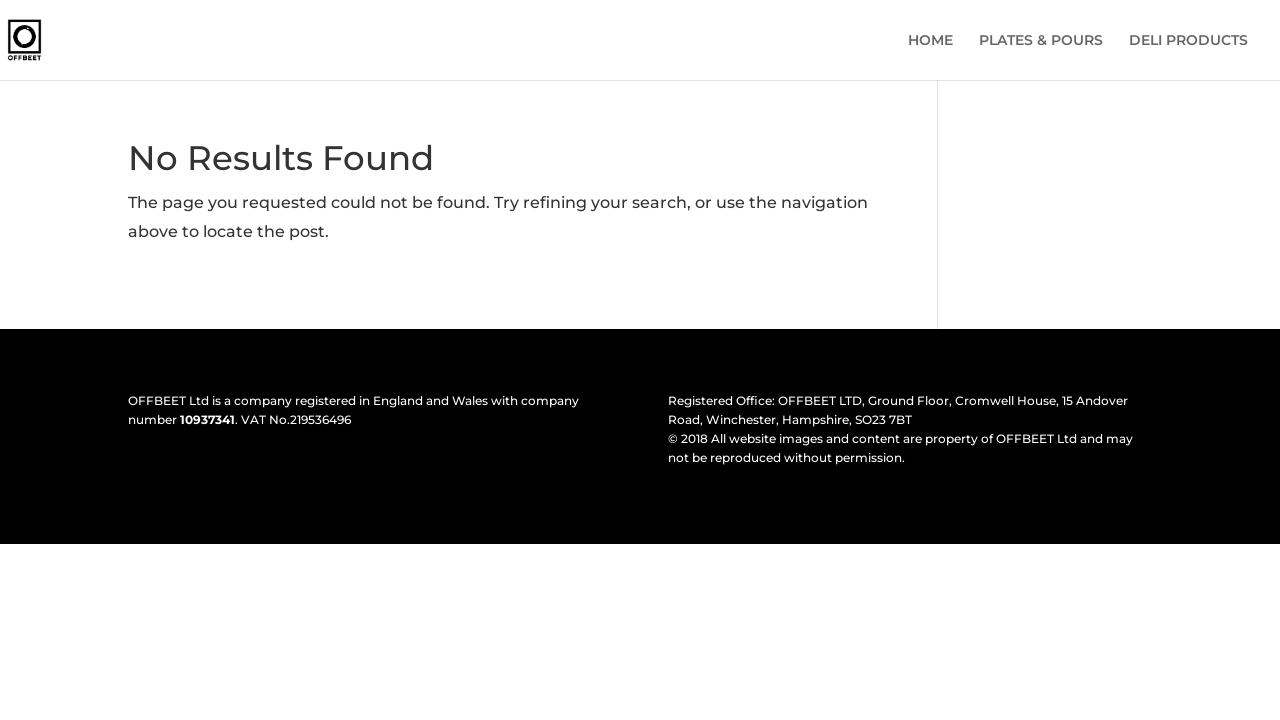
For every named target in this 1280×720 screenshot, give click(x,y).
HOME (930, 41)
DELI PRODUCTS (1188, 41)
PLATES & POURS (1041, 41)
